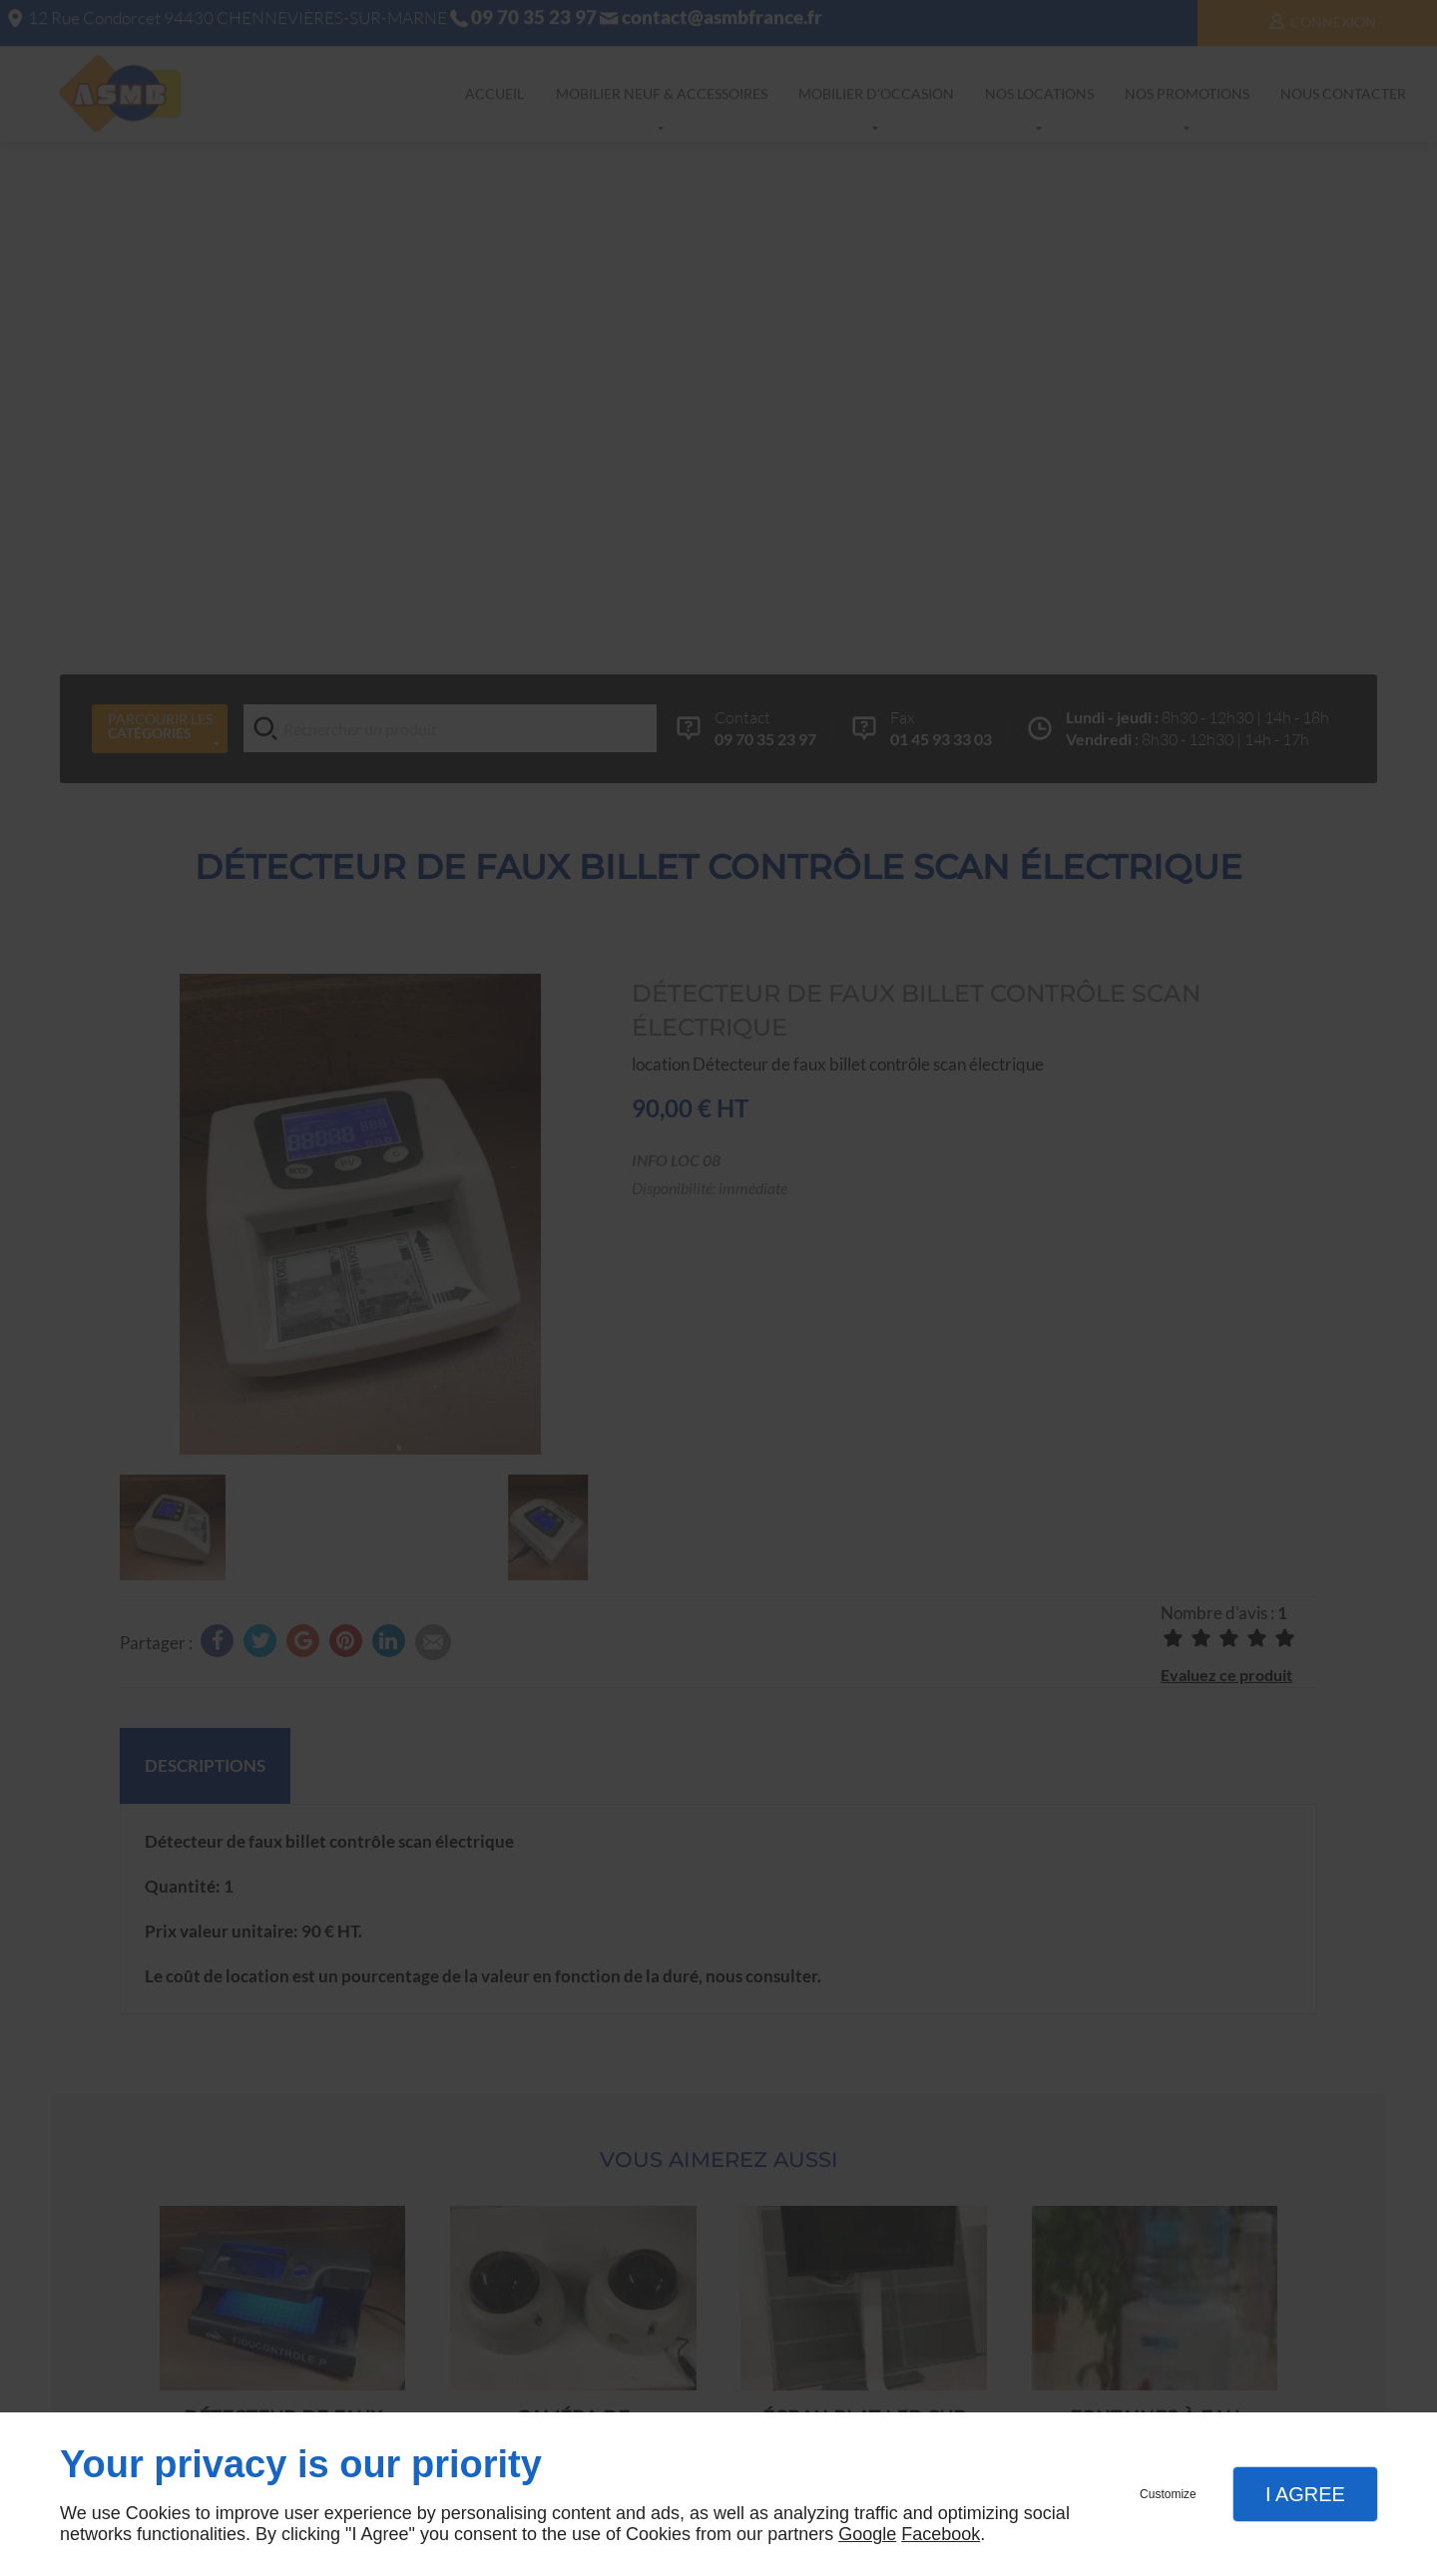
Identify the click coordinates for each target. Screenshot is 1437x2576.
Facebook (940, 2534)
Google (867, 2534)
